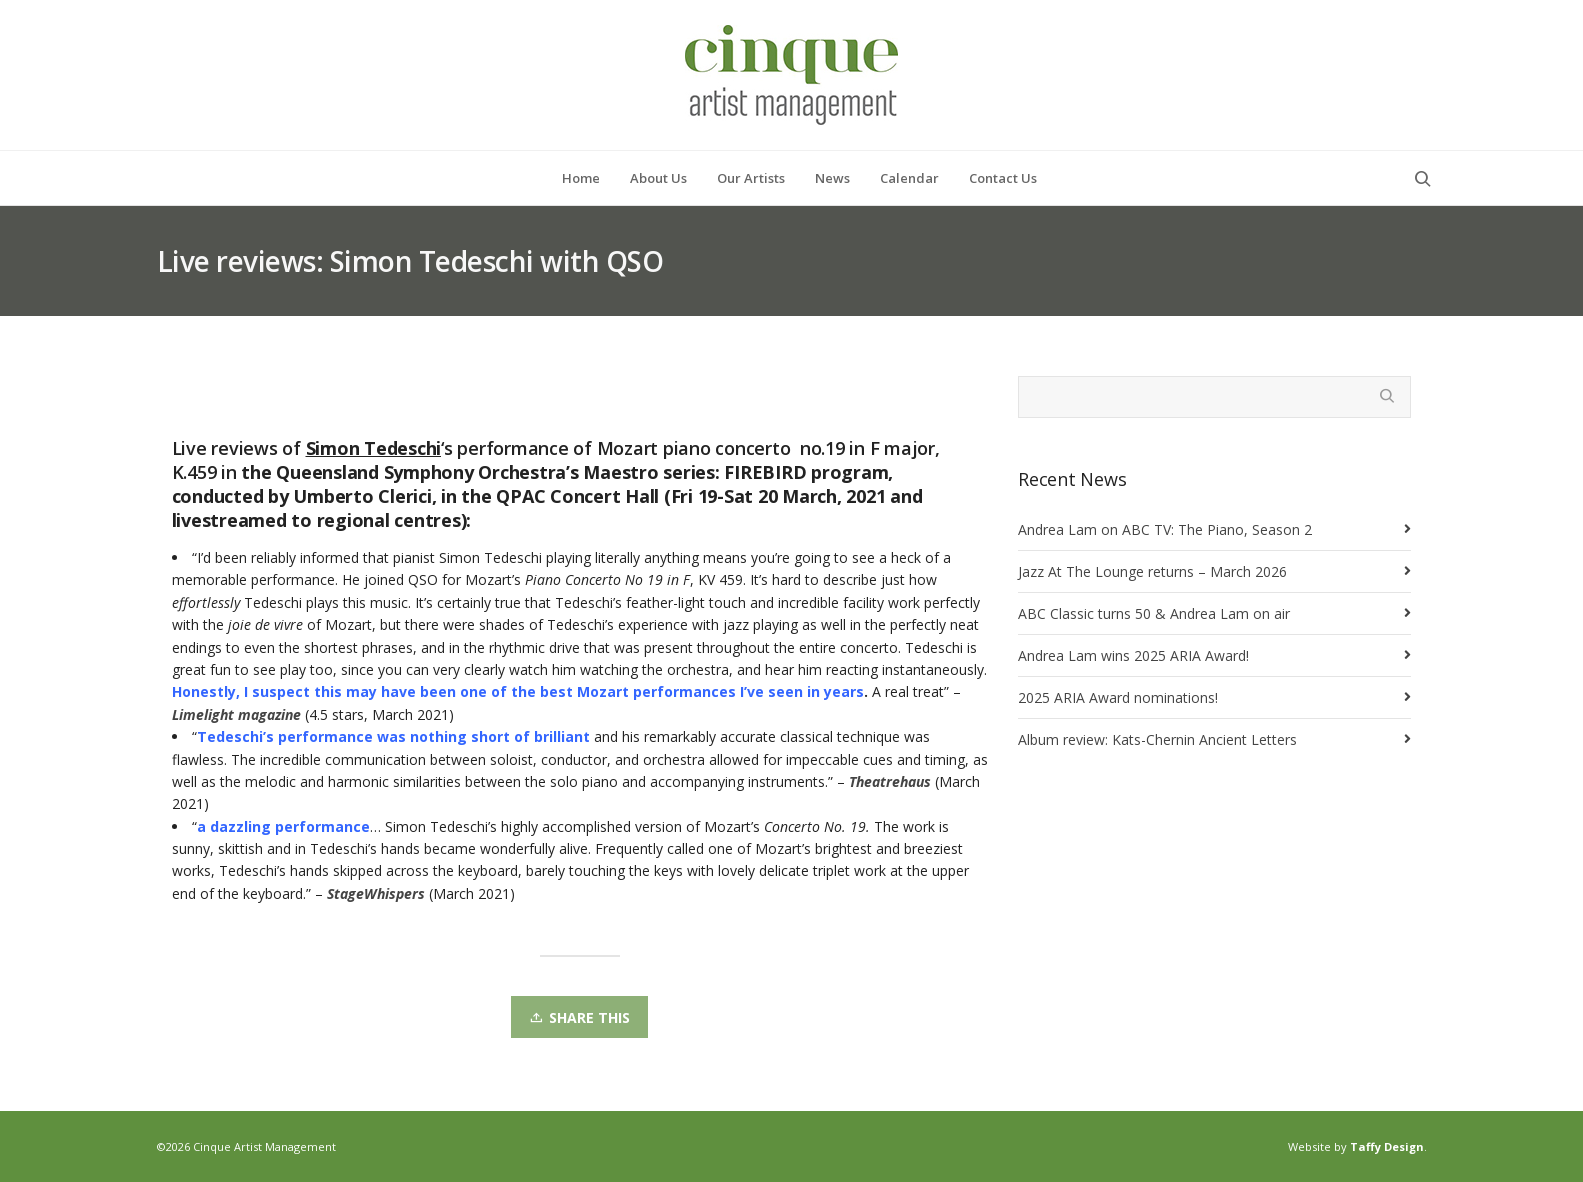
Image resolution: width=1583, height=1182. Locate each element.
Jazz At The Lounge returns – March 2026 (1152, 571)
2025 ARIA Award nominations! (1118, 697)
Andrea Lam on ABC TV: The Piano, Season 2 (1165, 529)
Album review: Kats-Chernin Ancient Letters (1157, 739)
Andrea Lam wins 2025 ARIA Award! (1133, 655)
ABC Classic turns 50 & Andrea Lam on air (1154, 613)
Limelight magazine (236, 714)
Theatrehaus (890, 781)
